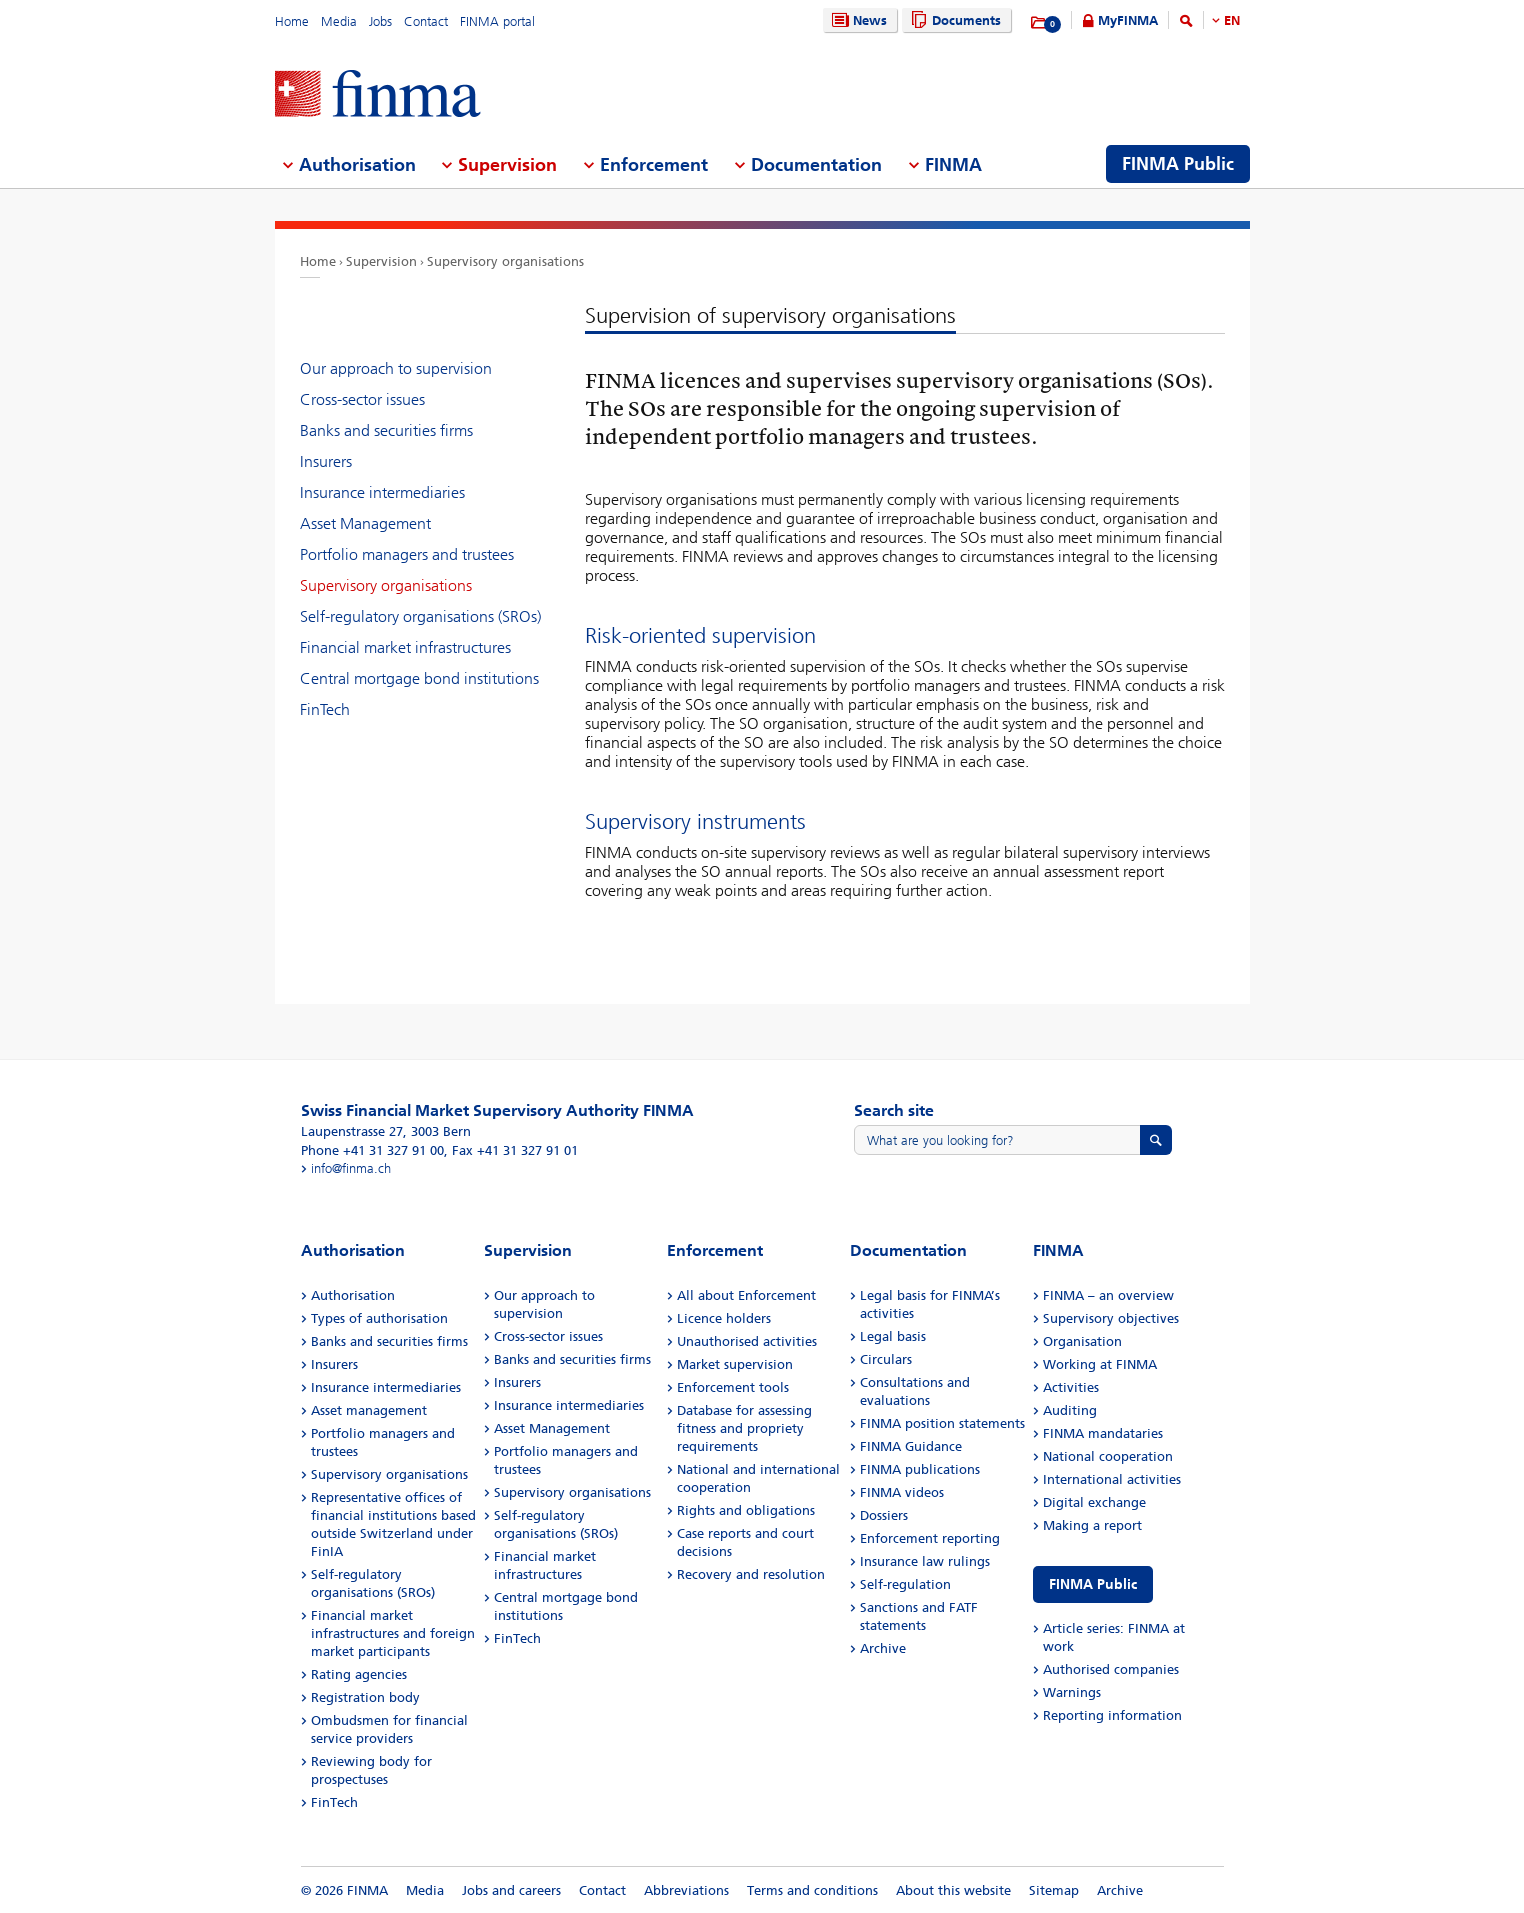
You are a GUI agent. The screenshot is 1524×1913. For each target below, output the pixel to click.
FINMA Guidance (911, 1446)
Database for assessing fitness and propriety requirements (744, 1428)
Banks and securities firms (386, 430)
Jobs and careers (511, 1890)
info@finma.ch (351, 1168)
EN (1232, 20)
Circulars (886, 1359)
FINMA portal (497, 21)
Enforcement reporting (930, 1538)
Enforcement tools (733, 1387)
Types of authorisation (379, 1318)
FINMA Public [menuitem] (1178, 164)
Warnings (1072, 1692)
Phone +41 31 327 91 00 (372, 1150)
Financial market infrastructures (405, 647)
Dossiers (884, 1515)
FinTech (325, 709)
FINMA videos (902, 1492)
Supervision (381, 261)
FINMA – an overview (1108, 1295)
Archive (883, 1648)
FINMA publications (920, 1469)
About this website (953, 1890)
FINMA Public (1093, 1584)
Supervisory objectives (1111, 1318)
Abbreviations (686, 1890)
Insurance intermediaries (382, 492)
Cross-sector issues (362, 399)
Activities (1071, 1387)
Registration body (365, 1697)
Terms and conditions (812, 1890)
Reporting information (1112, 1715)
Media (339, 21)
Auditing (1070, 1410)
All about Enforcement (746, 1295)
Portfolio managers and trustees (407, 554)
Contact (426, 21)
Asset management (369, 1410)
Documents (953, 20)
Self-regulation (905, 1584)
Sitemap (1054, 1890)
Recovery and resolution (751, 1574)
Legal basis (893, 1336)
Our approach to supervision (396, 368)
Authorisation (353, 1295)
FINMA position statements (942, 1423)
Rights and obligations (746, 1510)
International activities (1112, 1479)
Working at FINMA (1100, 1364)
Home (292, 21)
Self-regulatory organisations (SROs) (420, 616)
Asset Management (365, 523)
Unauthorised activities (747, 1341)
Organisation (1082, 1341)
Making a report (1092, 1525)
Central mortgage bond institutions (419, 678)
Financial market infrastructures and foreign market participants (393, 1633)
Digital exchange (1094, 1502)
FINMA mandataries (1103, 1433)
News (857, 20)
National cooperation (1108, 1456)
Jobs (380, 21)
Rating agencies (359, 1674)
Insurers (326, 461)
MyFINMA (1128, 20)
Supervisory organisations (505, 261)
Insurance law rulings (925, 1561)
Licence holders (724, 1318)
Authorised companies (1111, 1669)
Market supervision (735, 1364)
